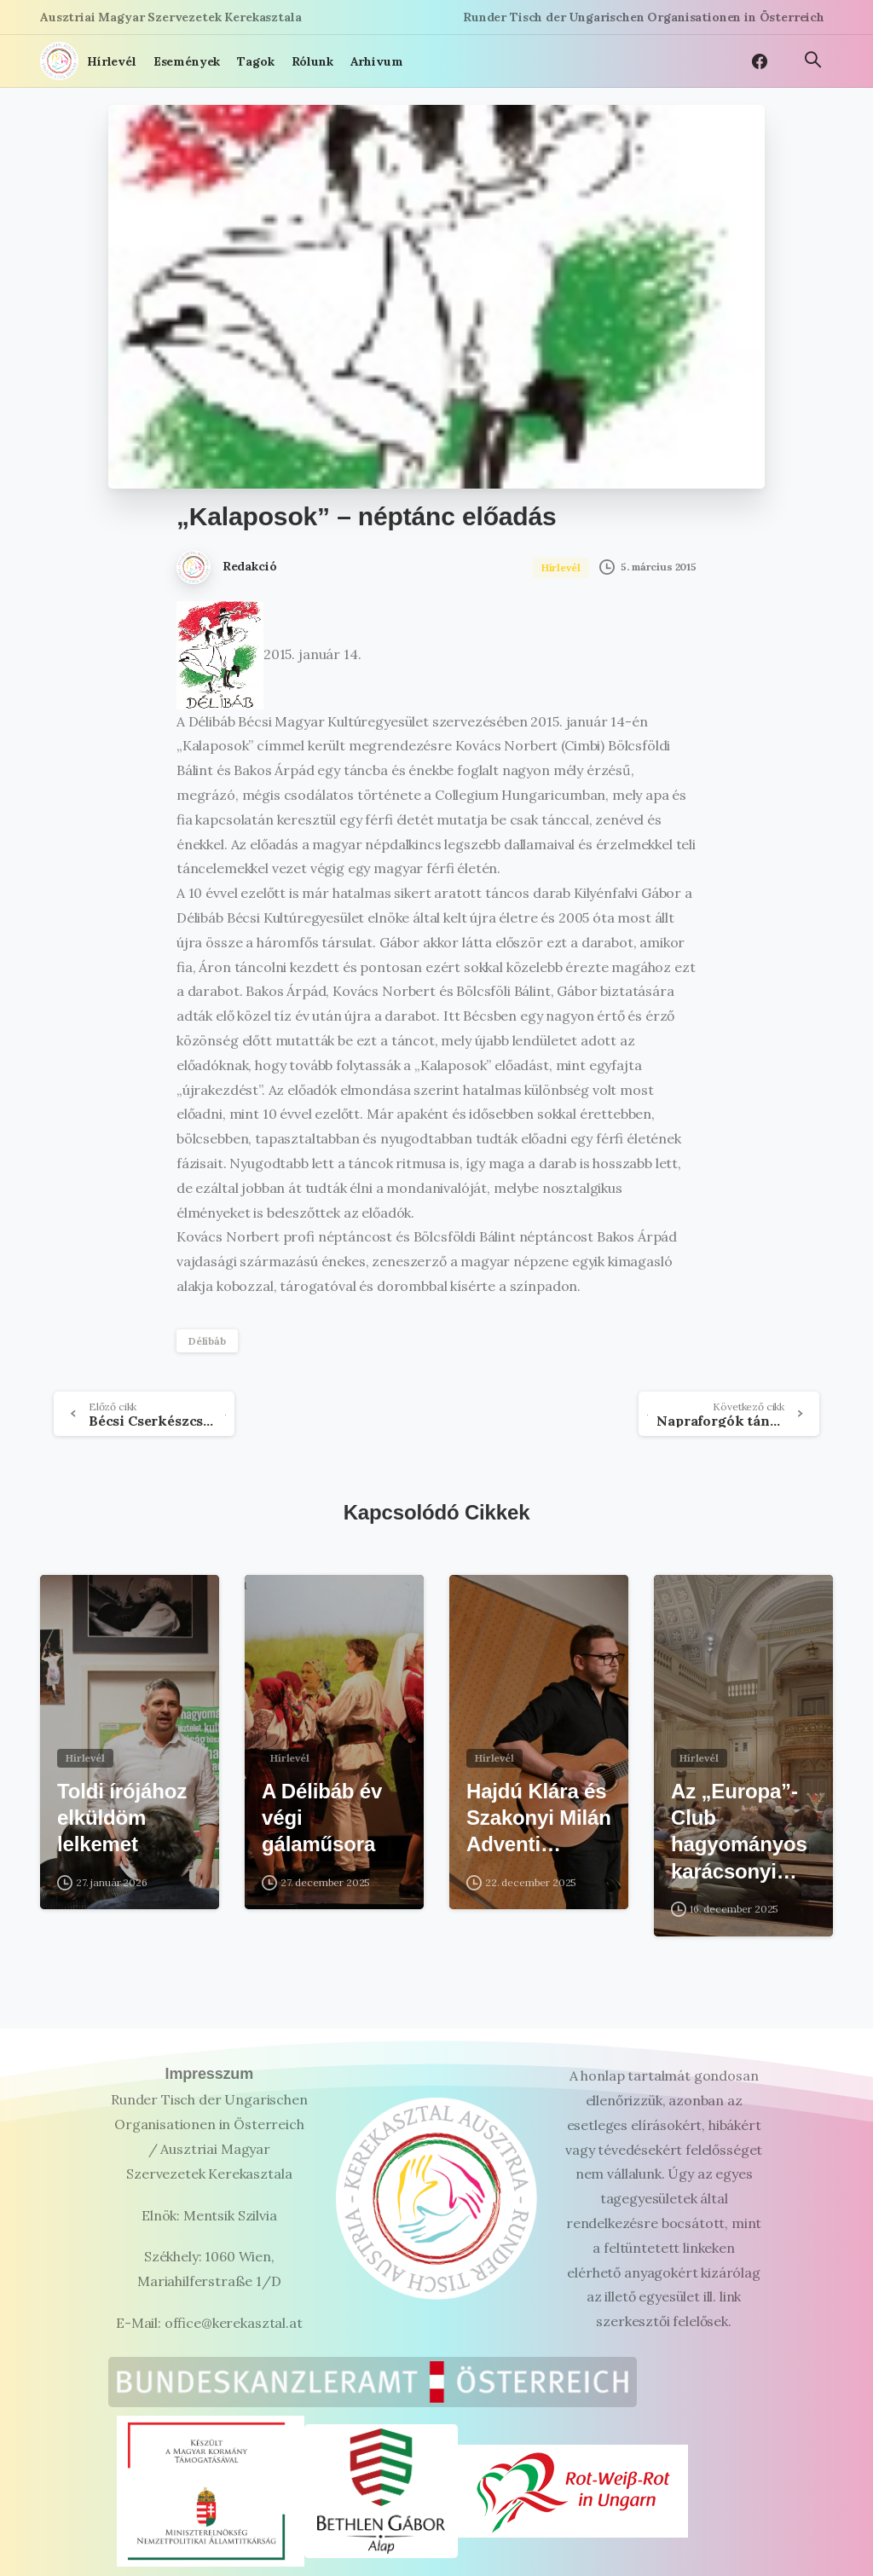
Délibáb (207, 1340)
